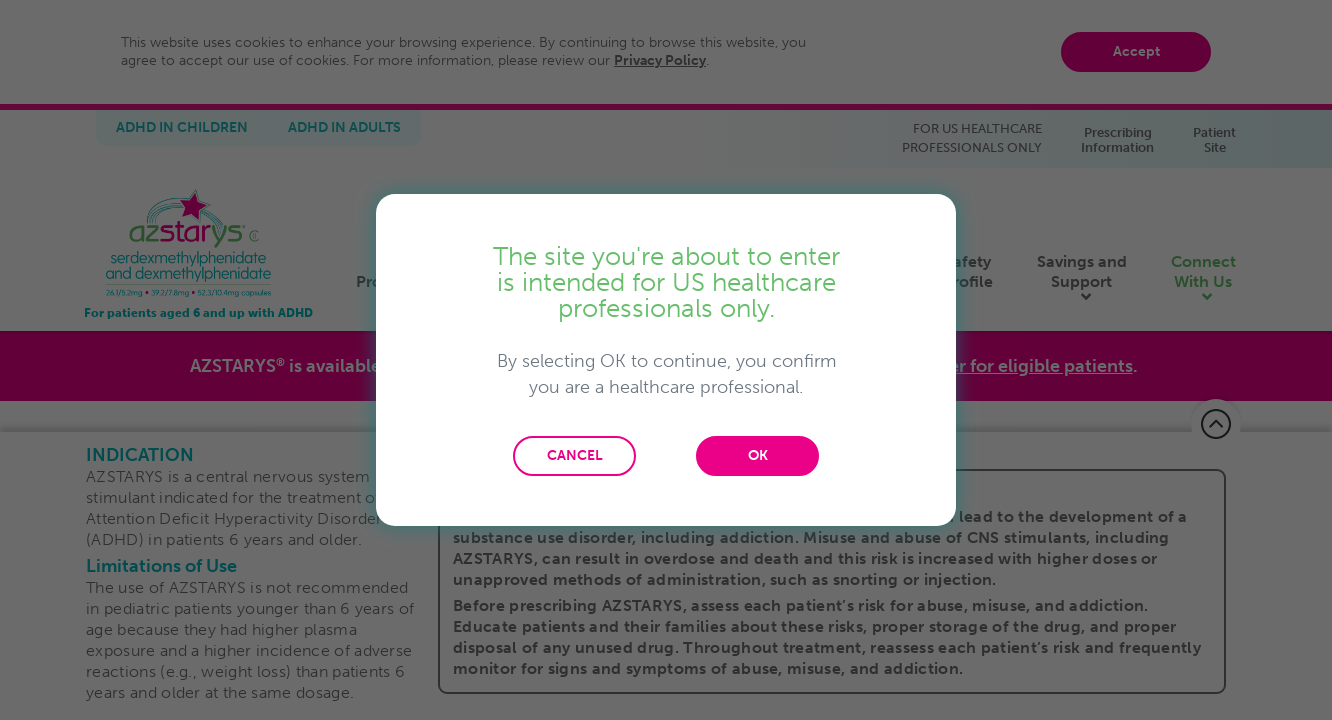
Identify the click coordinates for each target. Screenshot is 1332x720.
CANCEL (575, 455)
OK (758, 455)
